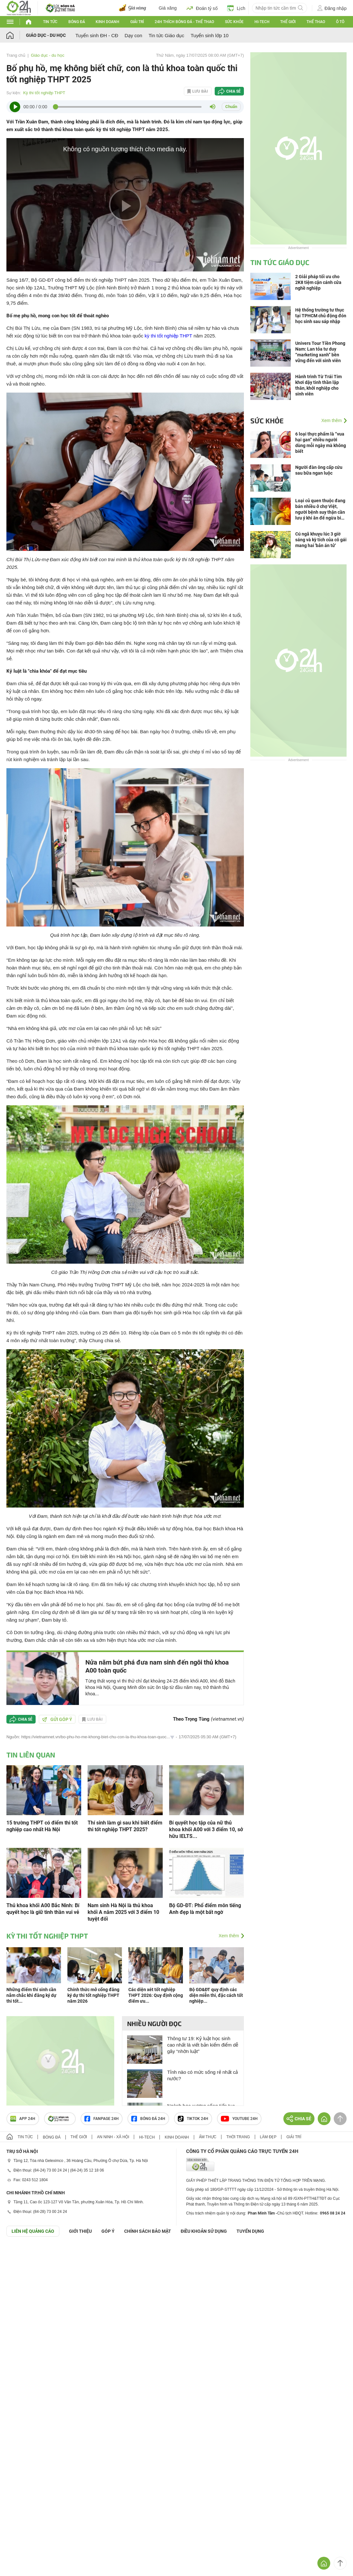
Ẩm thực (208, 2137)
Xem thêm (229, 1935)
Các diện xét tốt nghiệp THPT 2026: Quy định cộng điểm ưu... (155, 1995)
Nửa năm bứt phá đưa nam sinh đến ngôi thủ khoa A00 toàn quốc (157, 1666)
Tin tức (50, 22)
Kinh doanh (107, 22)
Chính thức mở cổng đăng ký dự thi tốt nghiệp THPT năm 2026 (93, 1995)
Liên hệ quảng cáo (33, 2231)
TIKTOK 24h (193, 2119)
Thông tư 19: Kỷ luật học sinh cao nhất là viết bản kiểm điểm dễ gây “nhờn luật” (202, 2045)
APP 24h (22, 2119)
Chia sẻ (233, 91)
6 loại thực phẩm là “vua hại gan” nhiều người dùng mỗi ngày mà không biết (320, 442)
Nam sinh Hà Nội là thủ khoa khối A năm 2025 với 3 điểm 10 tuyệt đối (123, 1912)
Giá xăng (168, 8)
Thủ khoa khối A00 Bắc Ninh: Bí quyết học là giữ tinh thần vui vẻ (42, 1908)
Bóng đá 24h (148, 2119)
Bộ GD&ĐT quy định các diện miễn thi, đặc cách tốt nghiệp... (216, 1995)
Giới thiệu (80, 2231)
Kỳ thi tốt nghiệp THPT (44, 92)
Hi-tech (262, 22)
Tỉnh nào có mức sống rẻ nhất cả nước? (202, 2075)
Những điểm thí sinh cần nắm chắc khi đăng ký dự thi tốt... (31, 1995)
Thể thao (315, 22)
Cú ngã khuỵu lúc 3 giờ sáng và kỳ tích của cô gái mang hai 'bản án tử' (321, 539)
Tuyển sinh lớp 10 (209, 35)
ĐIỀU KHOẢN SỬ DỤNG (204, 2231)
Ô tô (340, 22)
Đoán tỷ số (202, 8)
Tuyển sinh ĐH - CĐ (96, 35)
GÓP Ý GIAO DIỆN (19, 2252)
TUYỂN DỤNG (250, 2231)
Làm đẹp (268, 2137)
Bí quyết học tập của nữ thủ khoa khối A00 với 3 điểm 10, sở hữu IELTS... (206, 1829)
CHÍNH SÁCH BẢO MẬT (147, 2231)
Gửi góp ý (57, 1719)
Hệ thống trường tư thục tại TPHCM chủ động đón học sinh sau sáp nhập (320, 315)
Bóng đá (76, 22)
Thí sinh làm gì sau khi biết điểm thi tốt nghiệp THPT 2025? (125, 1826)
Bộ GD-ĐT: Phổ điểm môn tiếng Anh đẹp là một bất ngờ (205, 1908)
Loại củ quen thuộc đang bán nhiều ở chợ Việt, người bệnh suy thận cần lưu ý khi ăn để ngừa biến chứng (320, 509)
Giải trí (137, 22)
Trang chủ (15, 55)
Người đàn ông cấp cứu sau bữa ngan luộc (318, 470)
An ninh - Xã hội (113, 2137)
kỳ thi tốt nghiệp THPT (168, 335)
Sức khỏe (234, 22)
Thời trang (238, 2137)
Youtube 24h (239, 2119)
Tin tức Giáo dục (166, 35)
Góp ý (108, 2231)
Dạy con (133, 35)
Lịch (236, 8)
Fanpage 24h (101, 2119)
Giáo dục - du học (46, 35)
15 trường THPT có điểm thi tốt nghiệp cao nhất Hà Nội (42, 1826)
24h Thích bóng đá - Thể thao (184, 22)
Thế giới (288, 22)
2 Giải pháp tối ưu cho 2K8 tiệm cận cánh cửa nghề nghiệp (318, 282)
